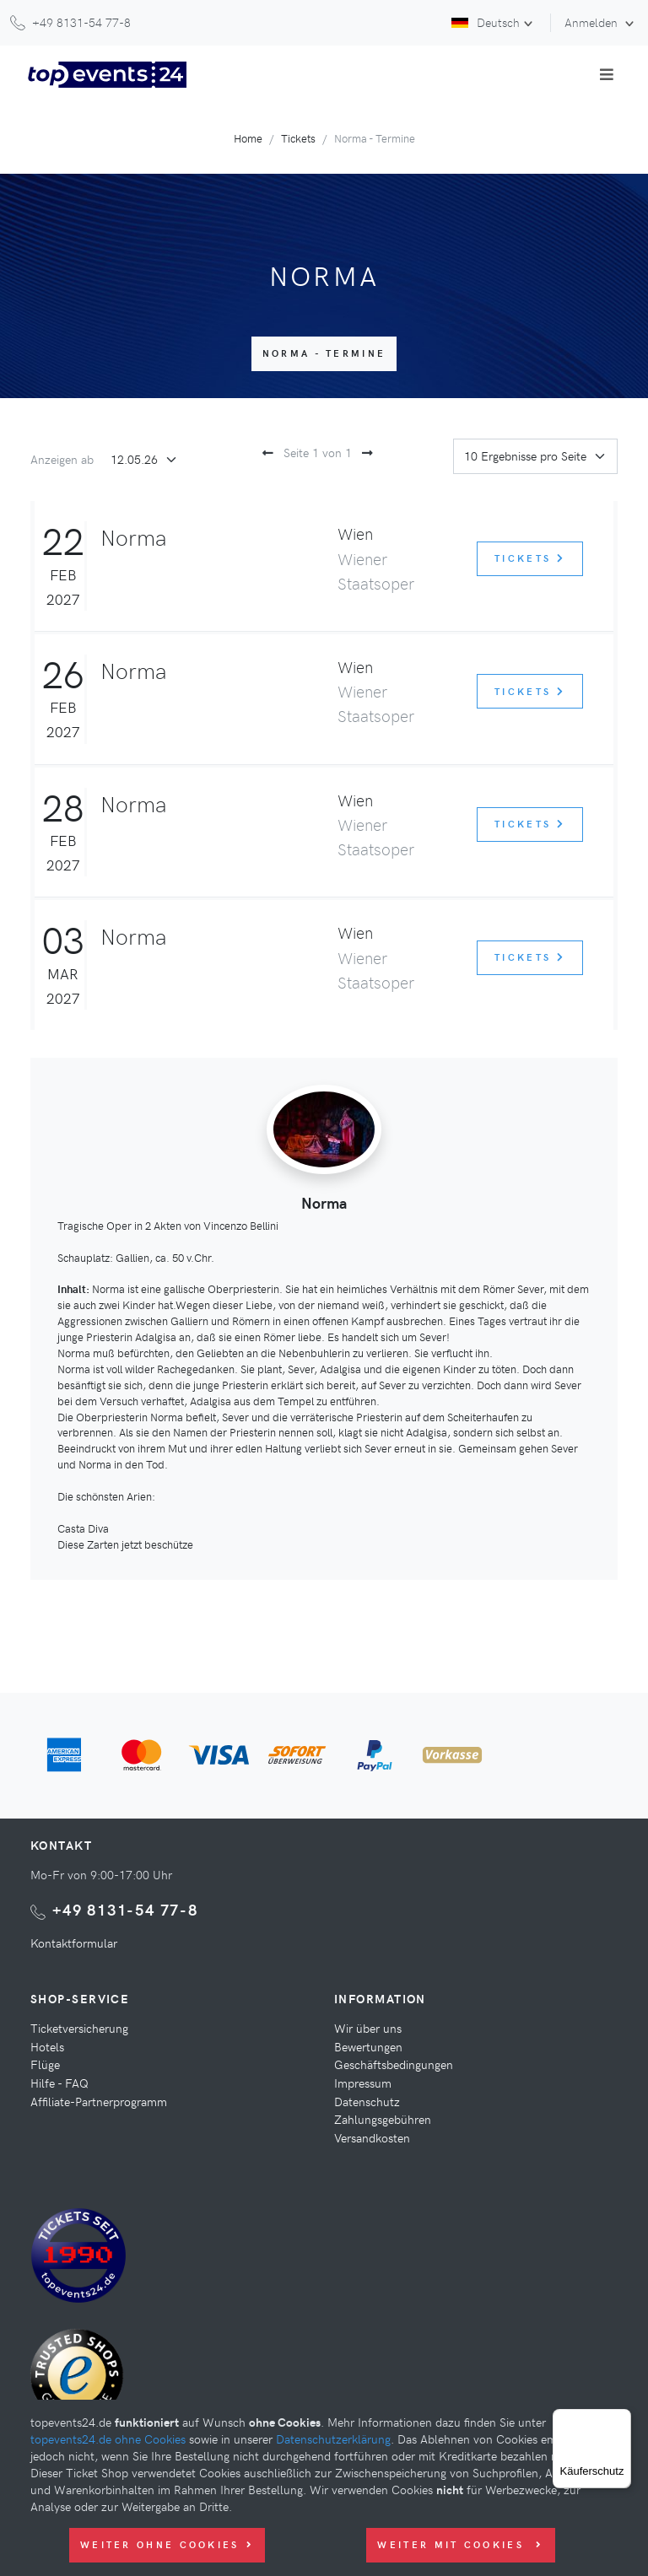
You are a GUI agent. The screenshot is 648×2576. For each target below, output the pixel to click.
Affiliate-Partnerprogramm (98, 2101)
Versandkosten (372, 2137)
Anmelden (592, 21)
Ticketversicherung (79, 2027)
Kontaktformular (73, 1942)
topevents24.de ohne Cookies (108, 2438)
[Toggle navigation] (606, 74)
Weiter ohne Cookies (167, 2544)
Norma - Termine (324, 353)
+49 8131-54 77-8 (125, 1909)
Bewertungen (368, 2046)
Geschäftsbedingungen (393, 2064)
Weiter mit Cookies (460, 2544)
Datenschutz (367, 2101)
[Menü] (621, 2419)
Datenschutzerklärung (333, 2438)
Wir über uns (368, 2027)
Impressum (363, 2082)
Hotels (47, 2046)
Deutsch (485, 21)
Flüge (45, 2064)
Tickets (298, 138)
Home (248, 138)
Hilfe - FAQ (59, 2082)
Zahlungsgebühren (382, 2118)
